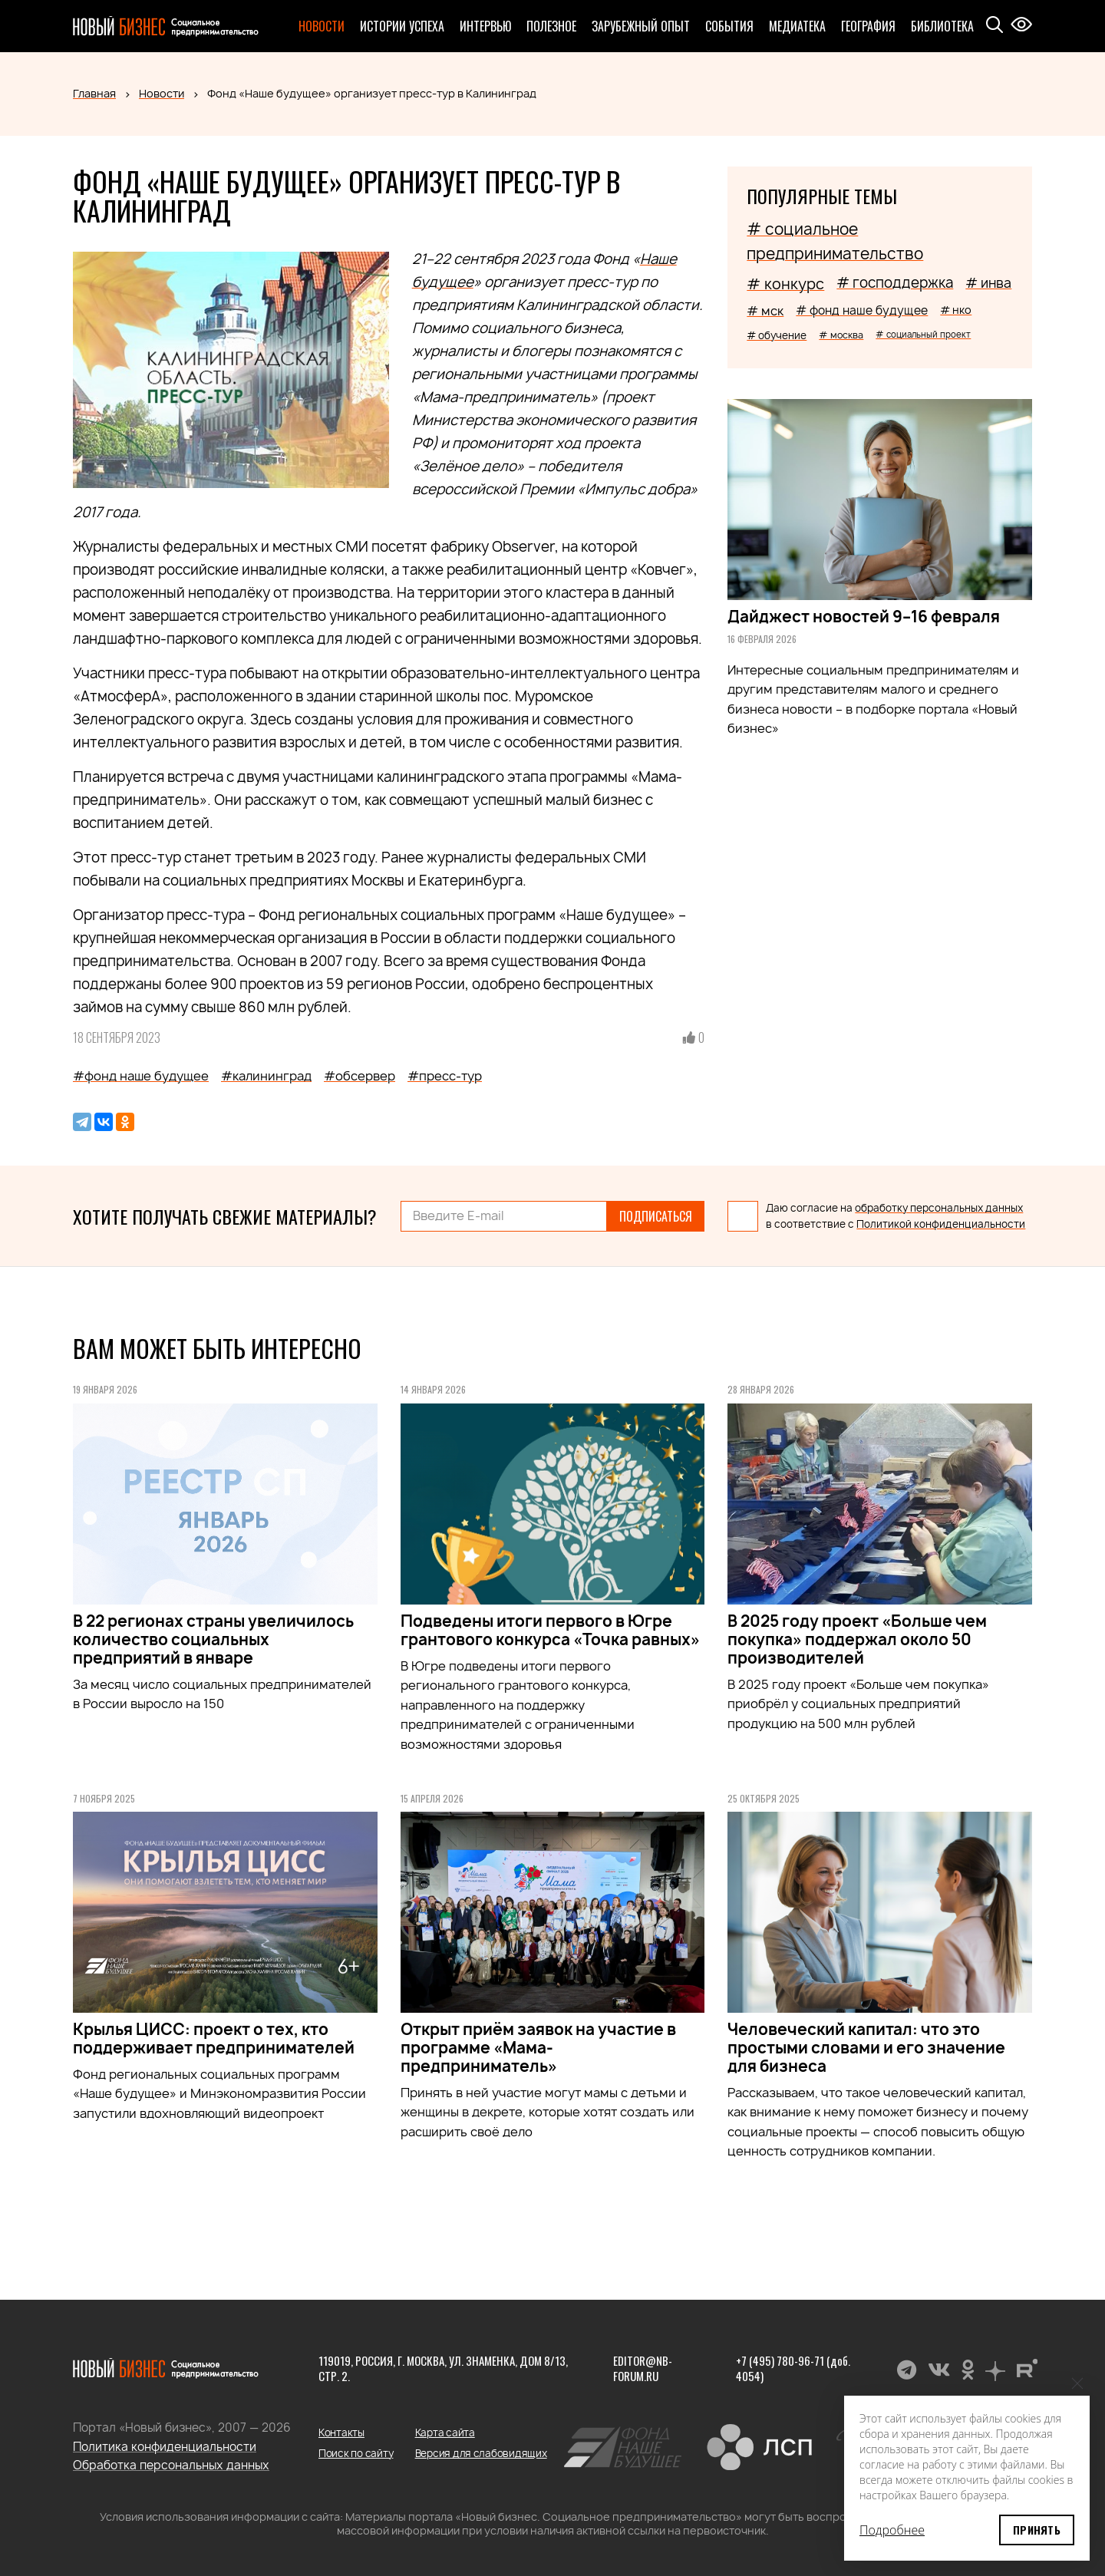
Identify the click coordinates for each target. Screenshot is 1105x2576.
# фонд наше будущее (862, 310)
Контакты (341, 2432)
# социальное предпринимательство (835, 241)
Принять (1036, 2530)
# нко (955, 309)
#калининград (266, 1075)
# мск (765, 310)
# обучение (776, 335)
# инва (988, 283)
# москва (841, 334)
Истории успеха (402, 26)
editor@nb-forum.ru (642, 2368)
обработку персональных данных (939, 1208)
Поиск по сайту (355, 2453)
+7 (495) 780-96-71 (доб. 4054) (793, 2368)
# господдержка (894, 282)
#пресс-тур (444, 1075)
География (868, 26)
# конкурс (785, 284)
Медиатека (797, 26)
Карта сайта (445, 2432)
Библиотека (942, 26)
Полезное (551, 26)
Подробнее (892, 2530)
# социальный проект (923, 334)
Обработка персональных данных (171, 2465)
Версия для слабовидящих (481, 2453)
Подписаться (655, 1216)
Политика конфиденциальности (164, 2447)
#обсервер (359, 1075)
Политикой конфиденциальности (940, 1224)
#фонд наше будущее (141, 1075)
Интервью (485, 26)
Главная (94, 93)
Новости (322, 26)
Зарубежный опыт (641, 26)
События (729, 26)
